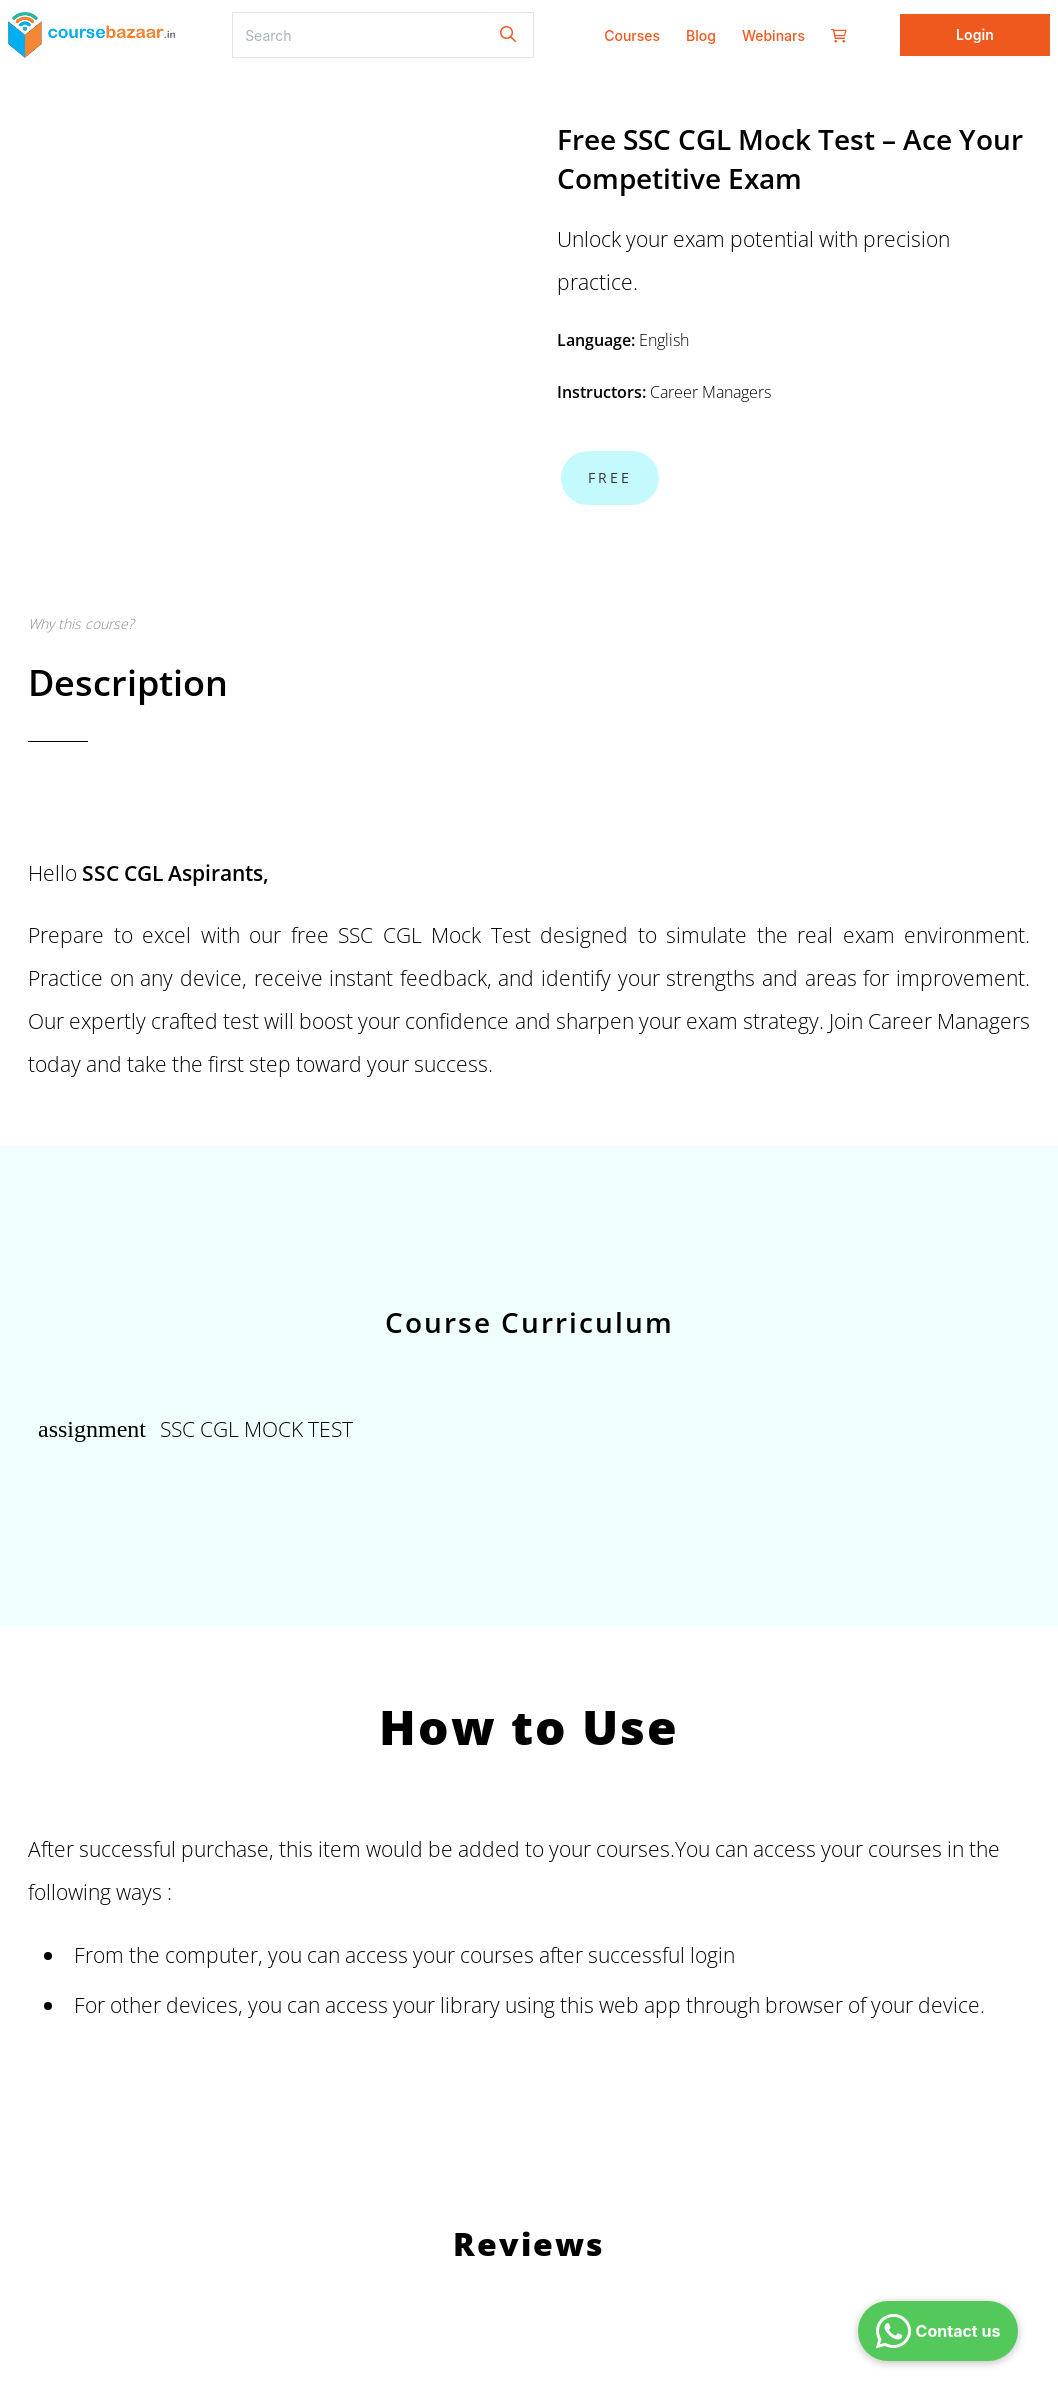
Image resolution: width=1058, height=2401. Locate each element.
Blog (701, 35)
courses (497, 1954)
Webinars (773, 35)
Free (610, 477)
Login (975, 34)
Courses (632, 35)
